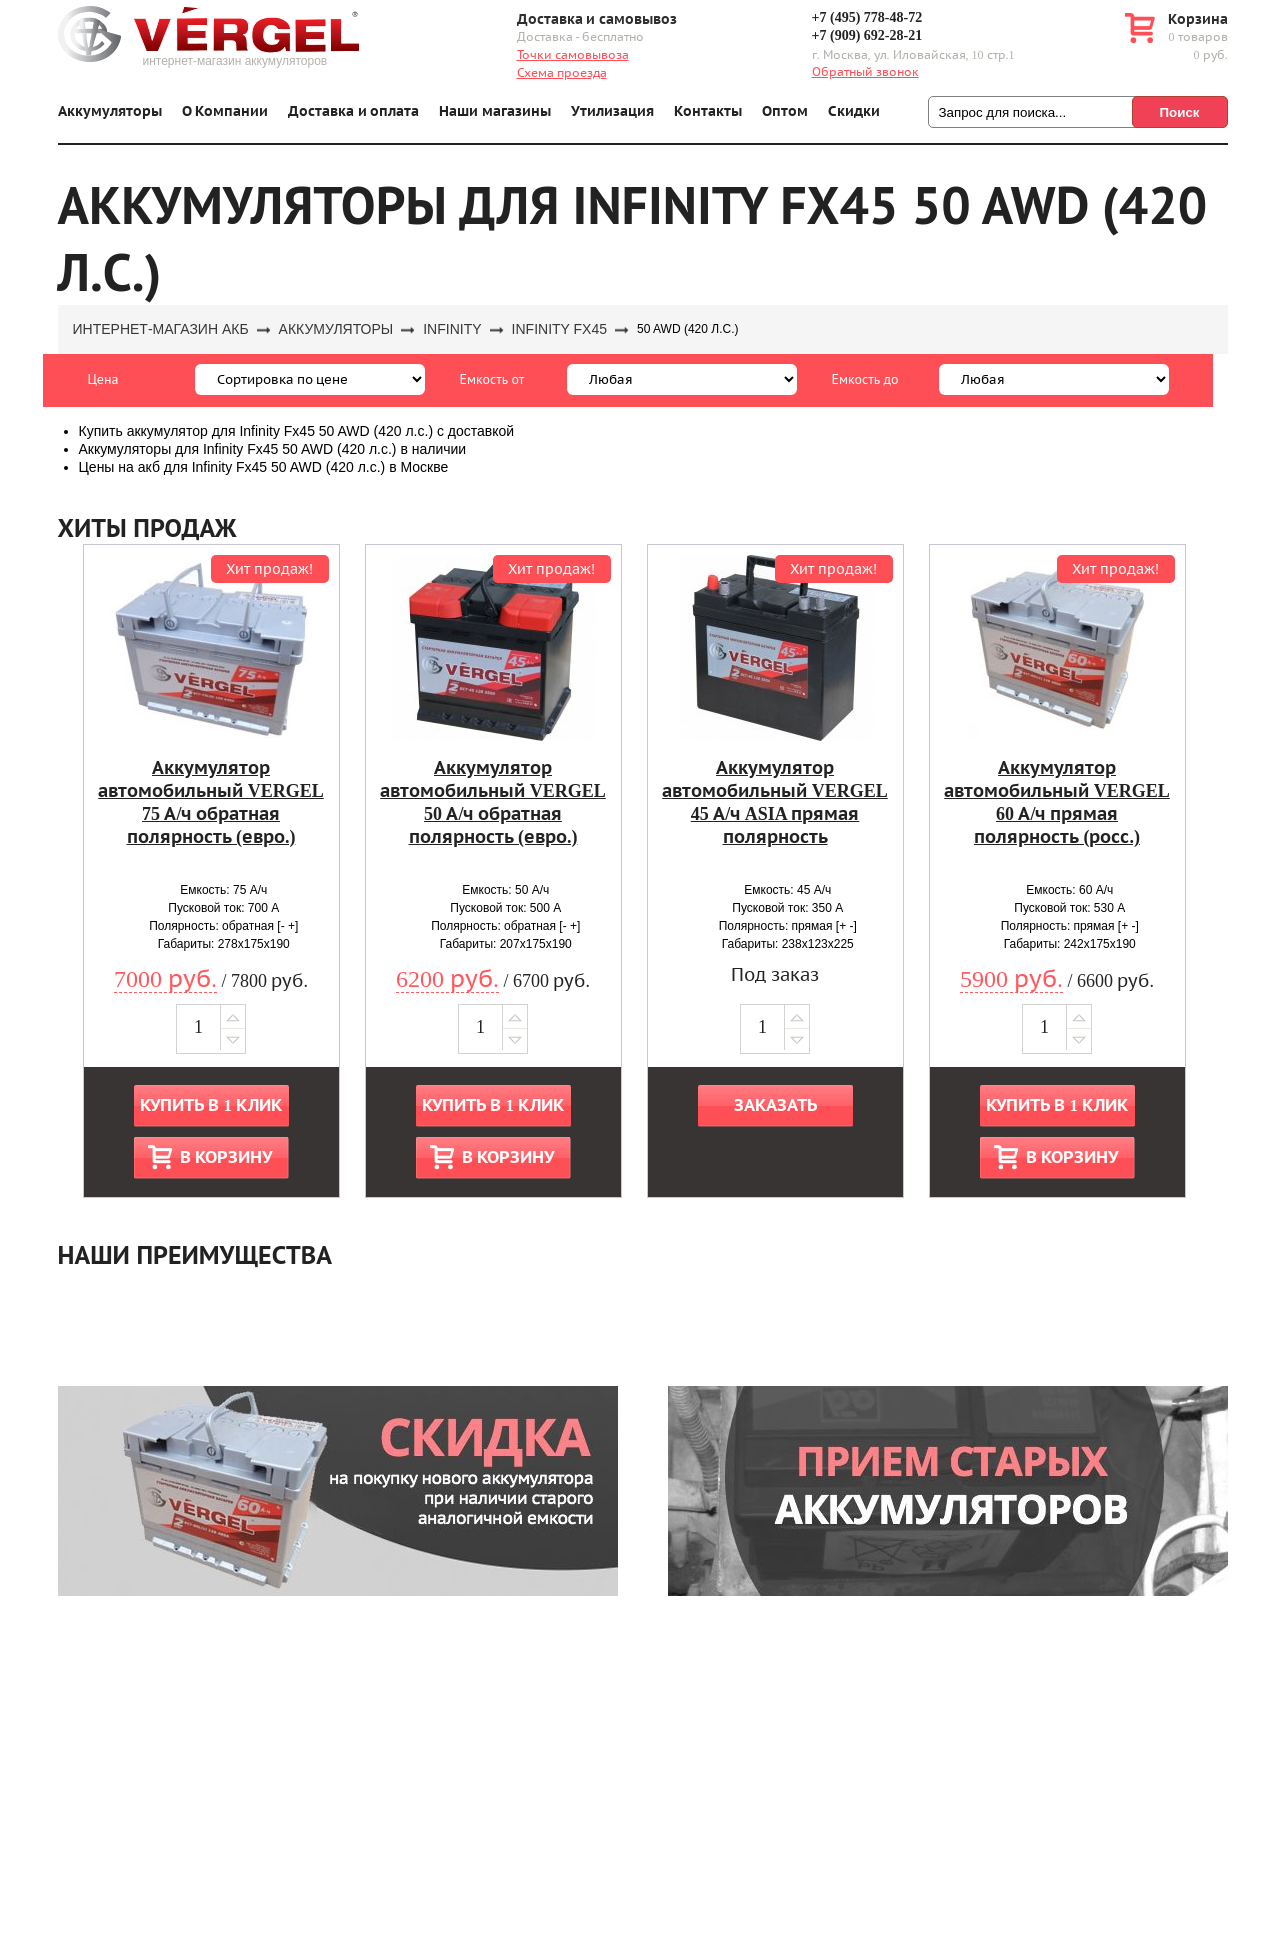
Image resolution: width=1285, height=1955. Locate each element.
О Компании (225, 111)
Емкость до (865, 379)
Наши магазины (495, 111)
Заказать (775, 1105)
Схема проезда (562, 73)
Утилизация (612, 111)
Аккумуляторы (110, 111)
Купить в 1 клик (211, 1105)
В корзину (226, 1157)
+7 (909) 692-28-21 (867, 35)
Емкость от (492, 379)
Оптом (785, 111)
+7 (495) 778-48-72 (867, 17)
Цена (103, 379)
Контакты (708, 111)
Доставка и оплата (353, 111)
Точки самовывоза (573, 55)
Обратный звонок (865, 72)
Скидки (854, 111)
